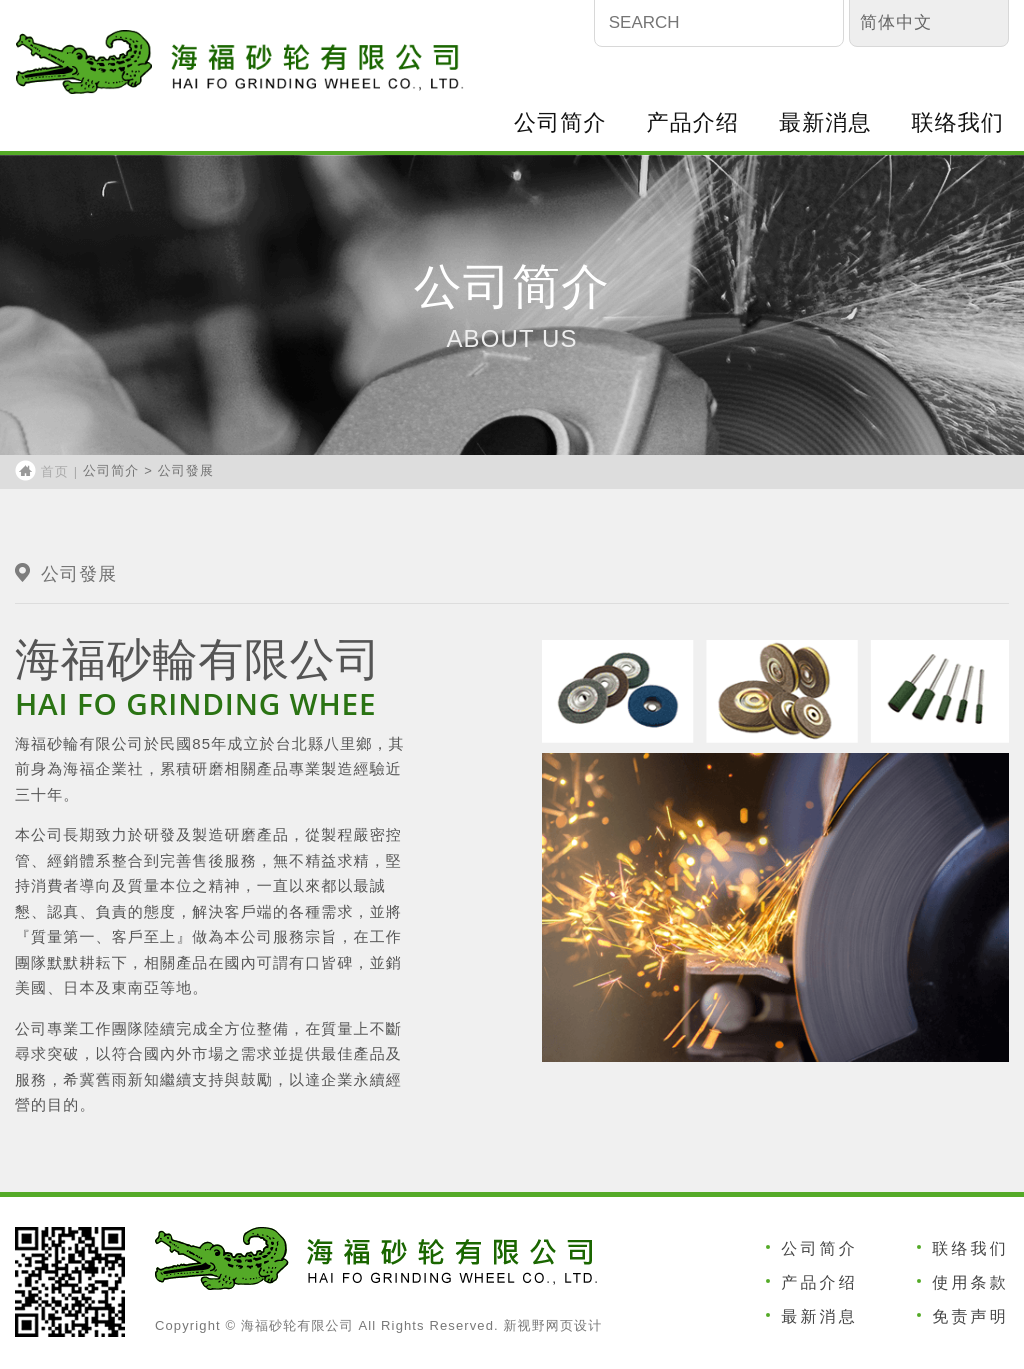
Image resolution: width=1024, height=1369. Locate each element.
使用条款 (970, 1282)
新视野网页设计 (552, 1325)
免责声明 (970, 1316)
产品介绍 (693, 122)
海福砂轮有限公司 (240, 62)
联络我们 (958, 122)
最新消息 (825, 122)
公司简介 (560, 122)
